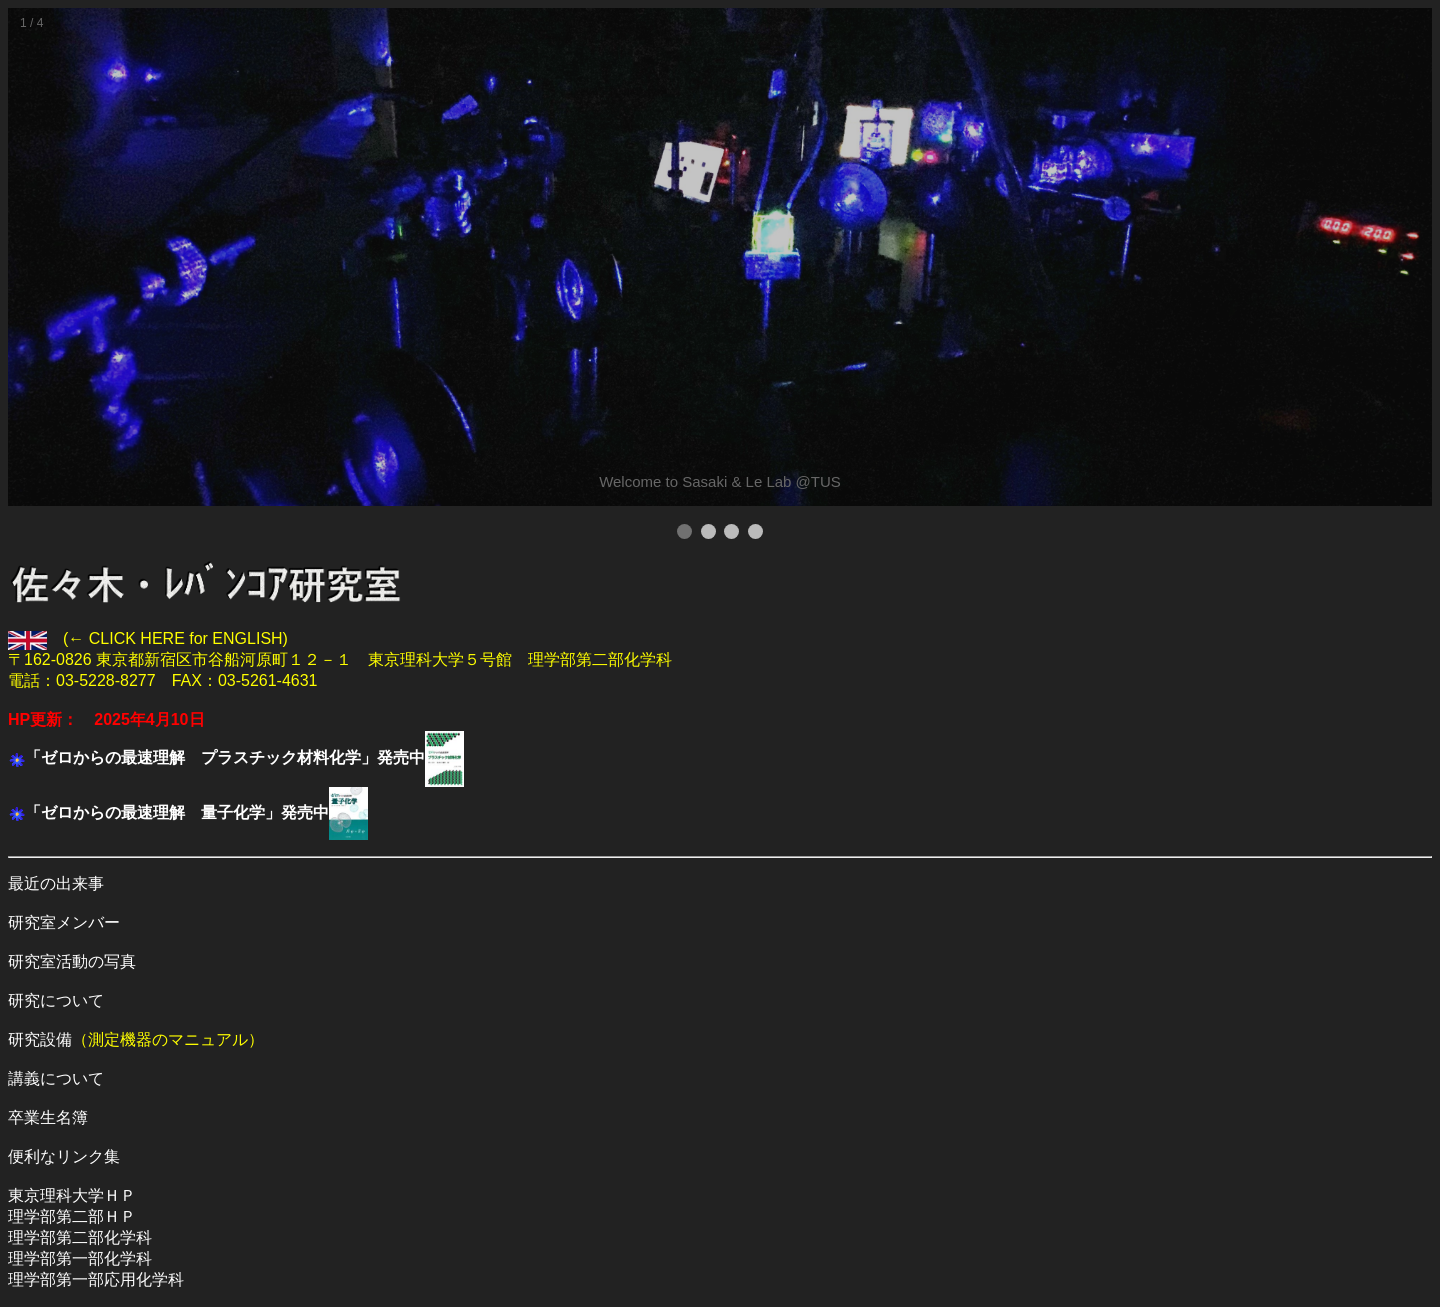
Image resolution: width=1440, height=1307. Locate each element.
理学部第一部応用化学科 (96, 1279)
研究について (56, 1000)
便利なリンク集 (64, 1156)
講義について (56, 1078)
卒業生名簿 (48, 1117)
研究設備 (40, 1039)
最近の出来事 (56, 883)
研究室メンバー (64, 922)
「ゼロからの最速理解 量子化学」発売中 (177, 812)
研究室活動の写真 (72, 961)
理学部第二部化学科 (80, 1237)
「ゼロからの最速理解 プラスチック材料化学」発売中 (225, 757)
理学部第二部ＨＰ (72, 1216)
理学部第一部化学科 (80, 1258)
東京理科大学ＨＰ (72, 1195)
